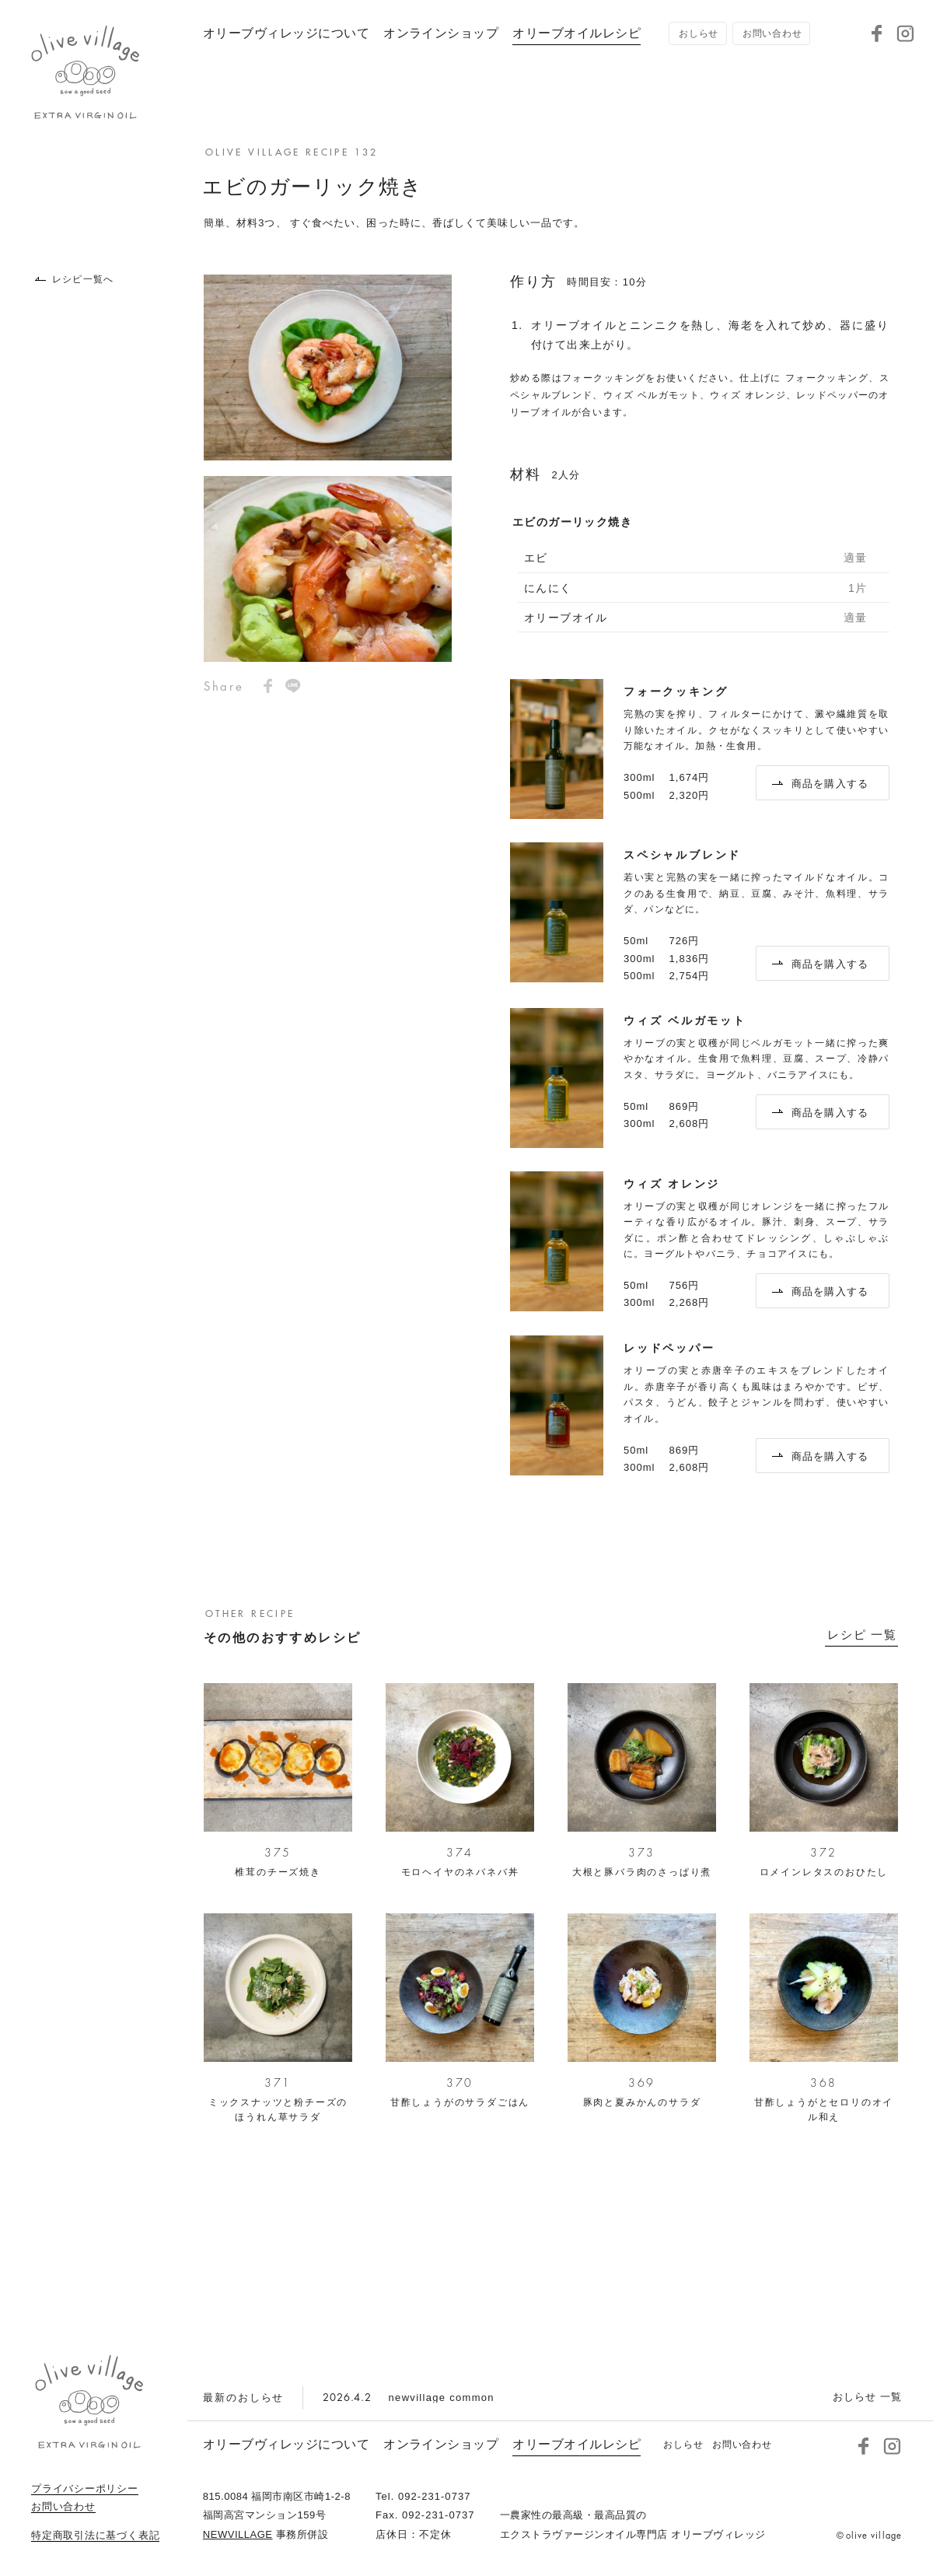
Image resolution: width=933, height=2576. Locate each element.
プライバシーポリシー (84, 2488)
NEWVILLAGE (238, 2534)
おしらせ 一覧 (867, 2397)
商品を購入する (820, 783)
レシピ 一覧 (862, 1635)
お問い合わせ (63, 2506)
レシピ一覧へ (74, 279)
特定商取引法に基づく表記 (95, 2535)
